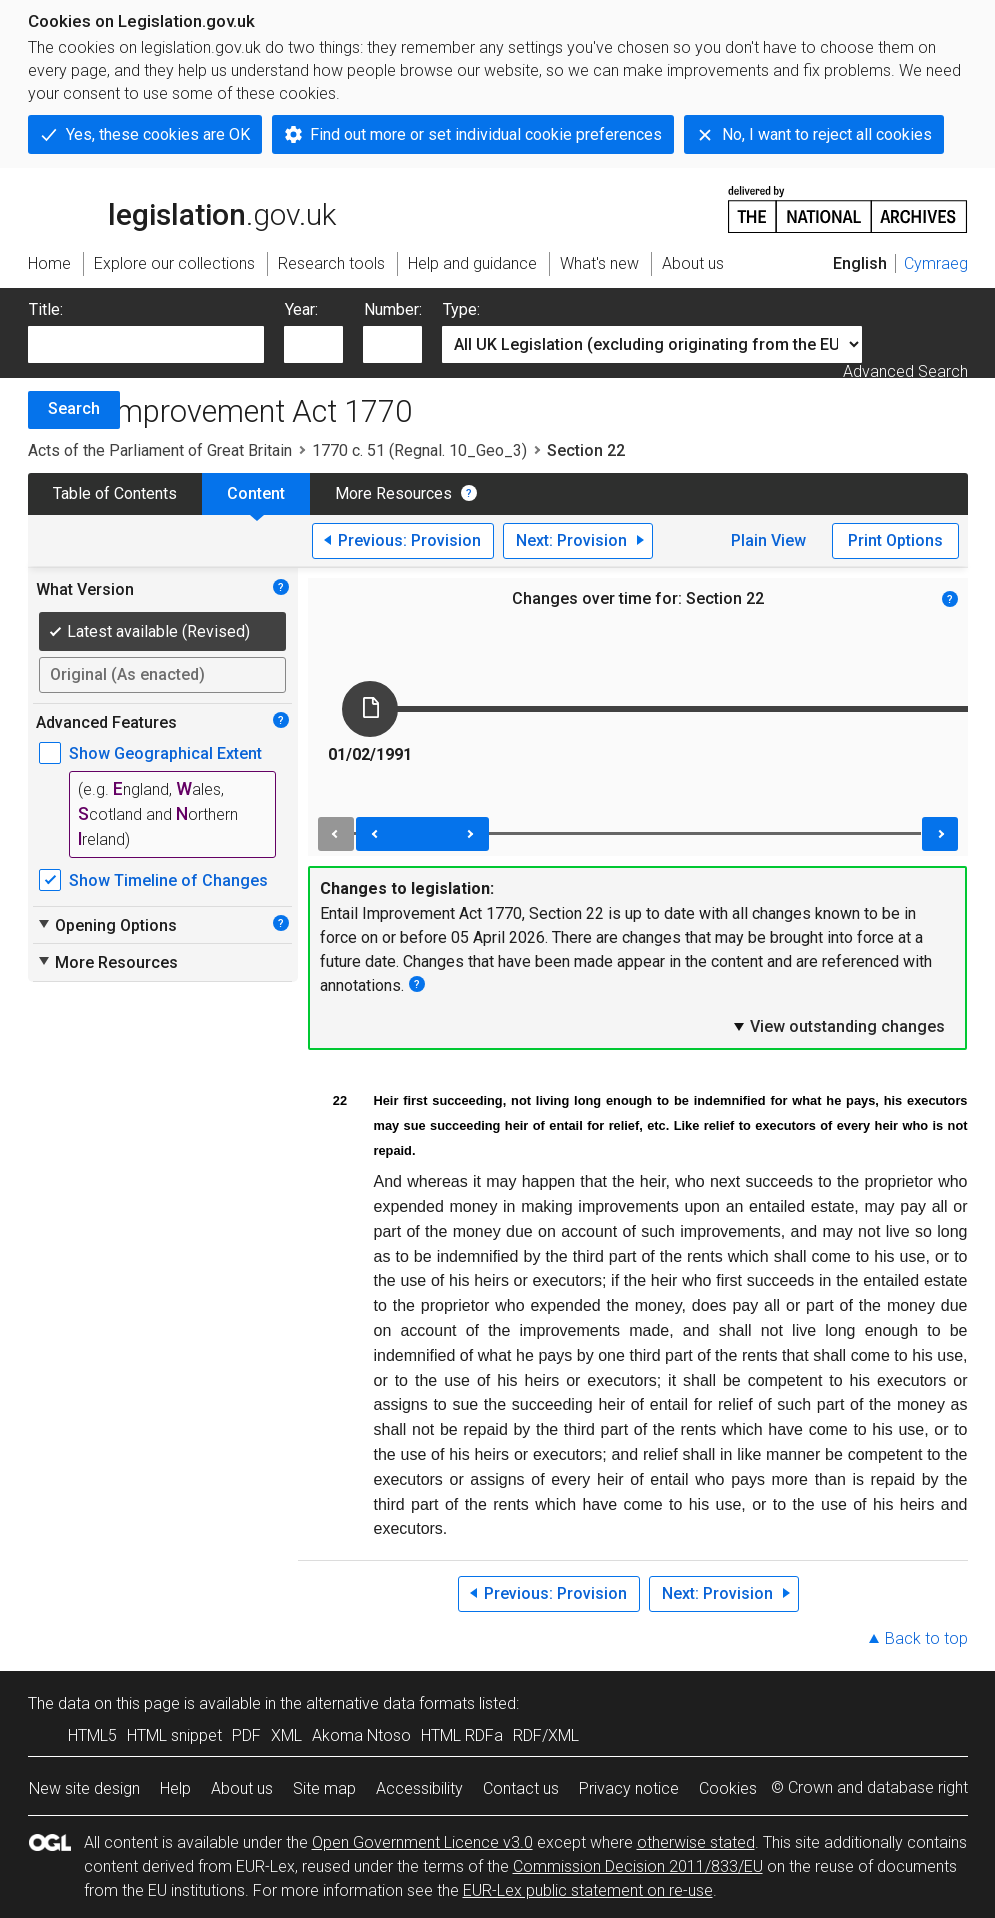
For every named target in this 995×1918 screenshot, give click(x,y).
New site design (84, 1788)
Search (74, 408)
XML (286, 1735)
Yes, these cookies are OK (158, 134)
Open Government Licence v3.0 (422, 1842)
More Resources (393, 493)
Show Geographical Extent (165, 753)
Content (256, 493)
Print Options (895, 540)
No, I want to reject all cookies (827, 134)
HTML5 (92, 1735)
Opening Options (106, 925)
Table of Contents (115, 493)
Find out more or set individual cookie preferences (486, 134)
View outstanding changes (838, 1026)
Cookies (728, 1788)
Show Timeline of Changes (168, 880)
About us (242, 1788)
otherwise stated (696, 1842)
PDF (246, 1735)
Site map (324, 1788)
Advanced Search (905, 371)
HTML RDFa (462, 1735)
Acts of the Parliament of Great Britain (160, 450)
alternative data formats (390, 1703)
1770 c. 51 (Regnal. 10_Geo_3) (419, 450)
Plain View (768, 540)
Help (175, 1788)
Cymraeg (936, 263)
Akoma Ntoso (361, 1735)
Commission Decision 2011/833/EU (638, 1866)
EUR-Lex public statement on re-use (588, 1890)
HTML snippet (174, 1735)
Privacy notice (629, 1788)
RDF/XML (546, 1735)
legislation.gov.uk (182, 208)
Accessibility (419, 1788)
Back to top (926, 1638)
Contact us (521, 1788)
